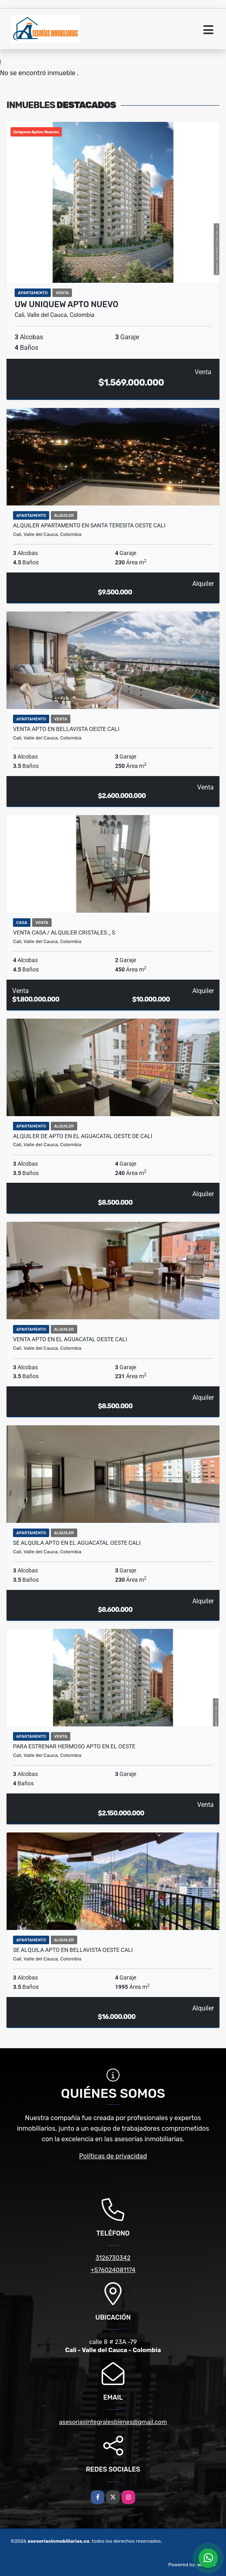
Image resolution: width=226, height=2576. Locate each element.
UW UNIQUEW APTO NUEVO (66, 304)
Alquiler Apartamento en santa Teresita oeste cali (89, 525)
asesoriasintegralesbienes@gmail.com (113, 2422)
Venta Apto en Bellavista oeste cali (66, 729)
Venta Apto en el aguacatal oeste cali (70, 1339)
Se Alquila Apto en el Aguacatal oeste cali (77, 1543)
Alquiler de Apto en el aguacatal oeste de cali (82, 1136)
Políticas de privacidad (113, 2156)
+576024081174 (113, 2270)
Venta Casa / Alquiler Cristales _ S (64, 932)
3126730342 (113, 2258)
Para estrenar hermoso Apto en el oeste (74, 1746)
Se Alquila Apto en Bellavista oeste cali (73, 1950)
